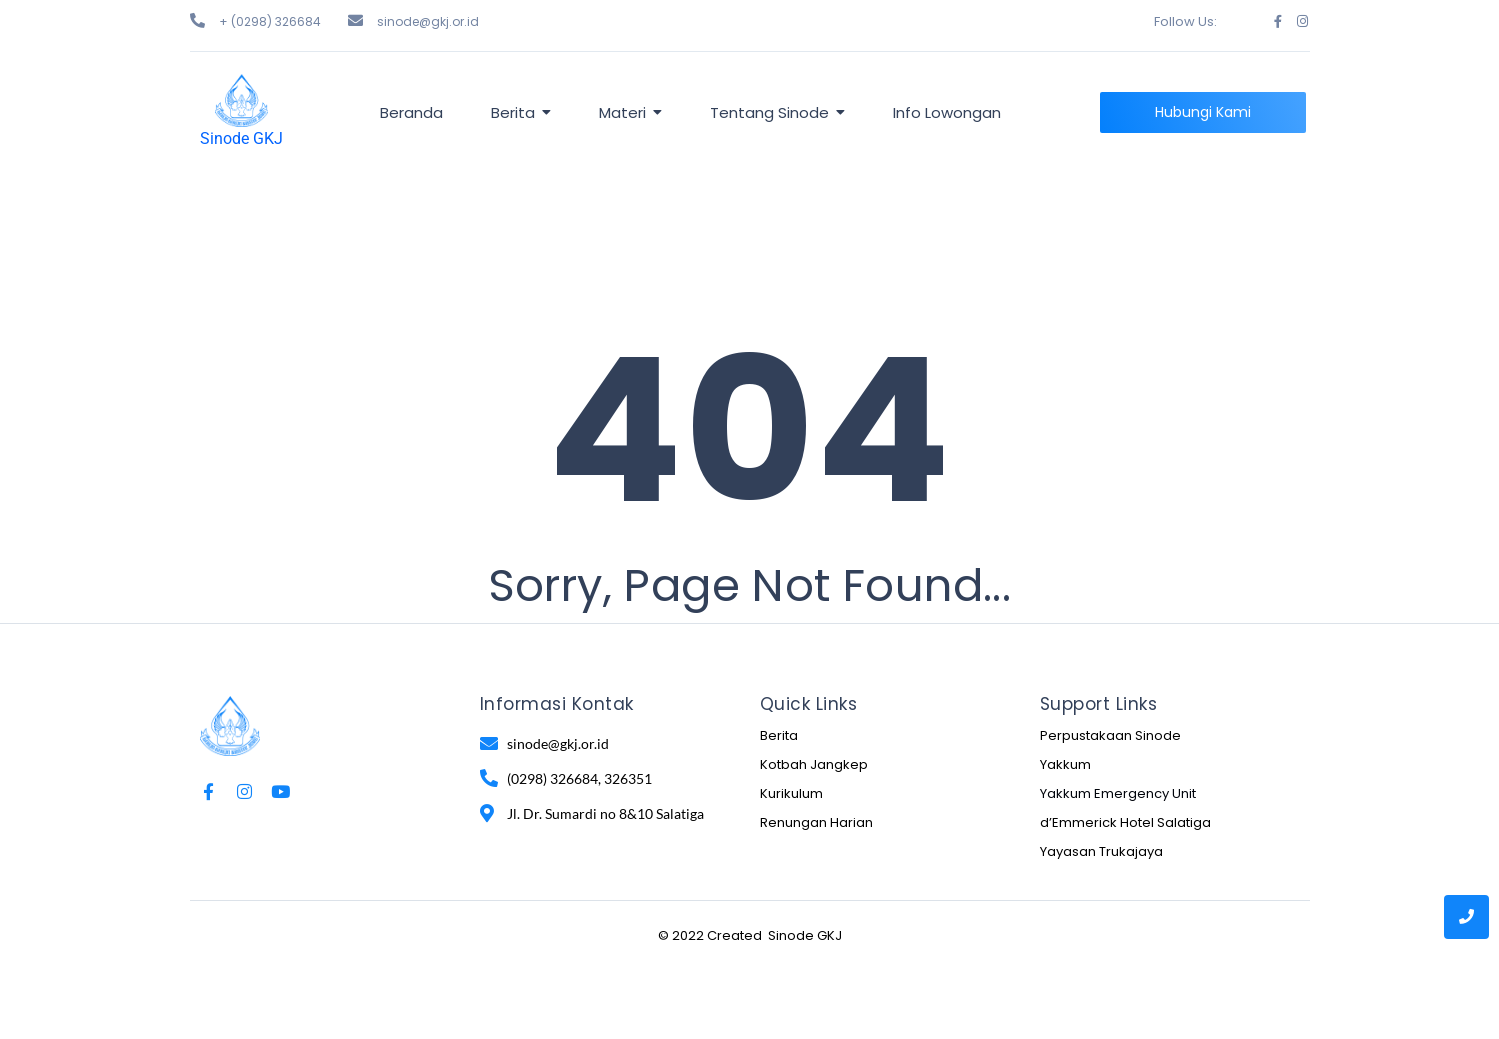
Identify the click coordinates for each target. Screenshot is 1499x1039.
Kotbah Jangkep (814, 764)
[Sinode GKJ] (241, 100)
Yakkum (1065, 764)
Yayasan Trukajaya (1101, 851)
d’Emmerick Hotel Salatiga (1125, 822)
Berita (779, 735)
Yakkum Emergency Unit (1118, 793)
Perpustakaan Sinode (1110, 735)
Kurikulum (791, 793)
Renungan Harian (816, 822)
